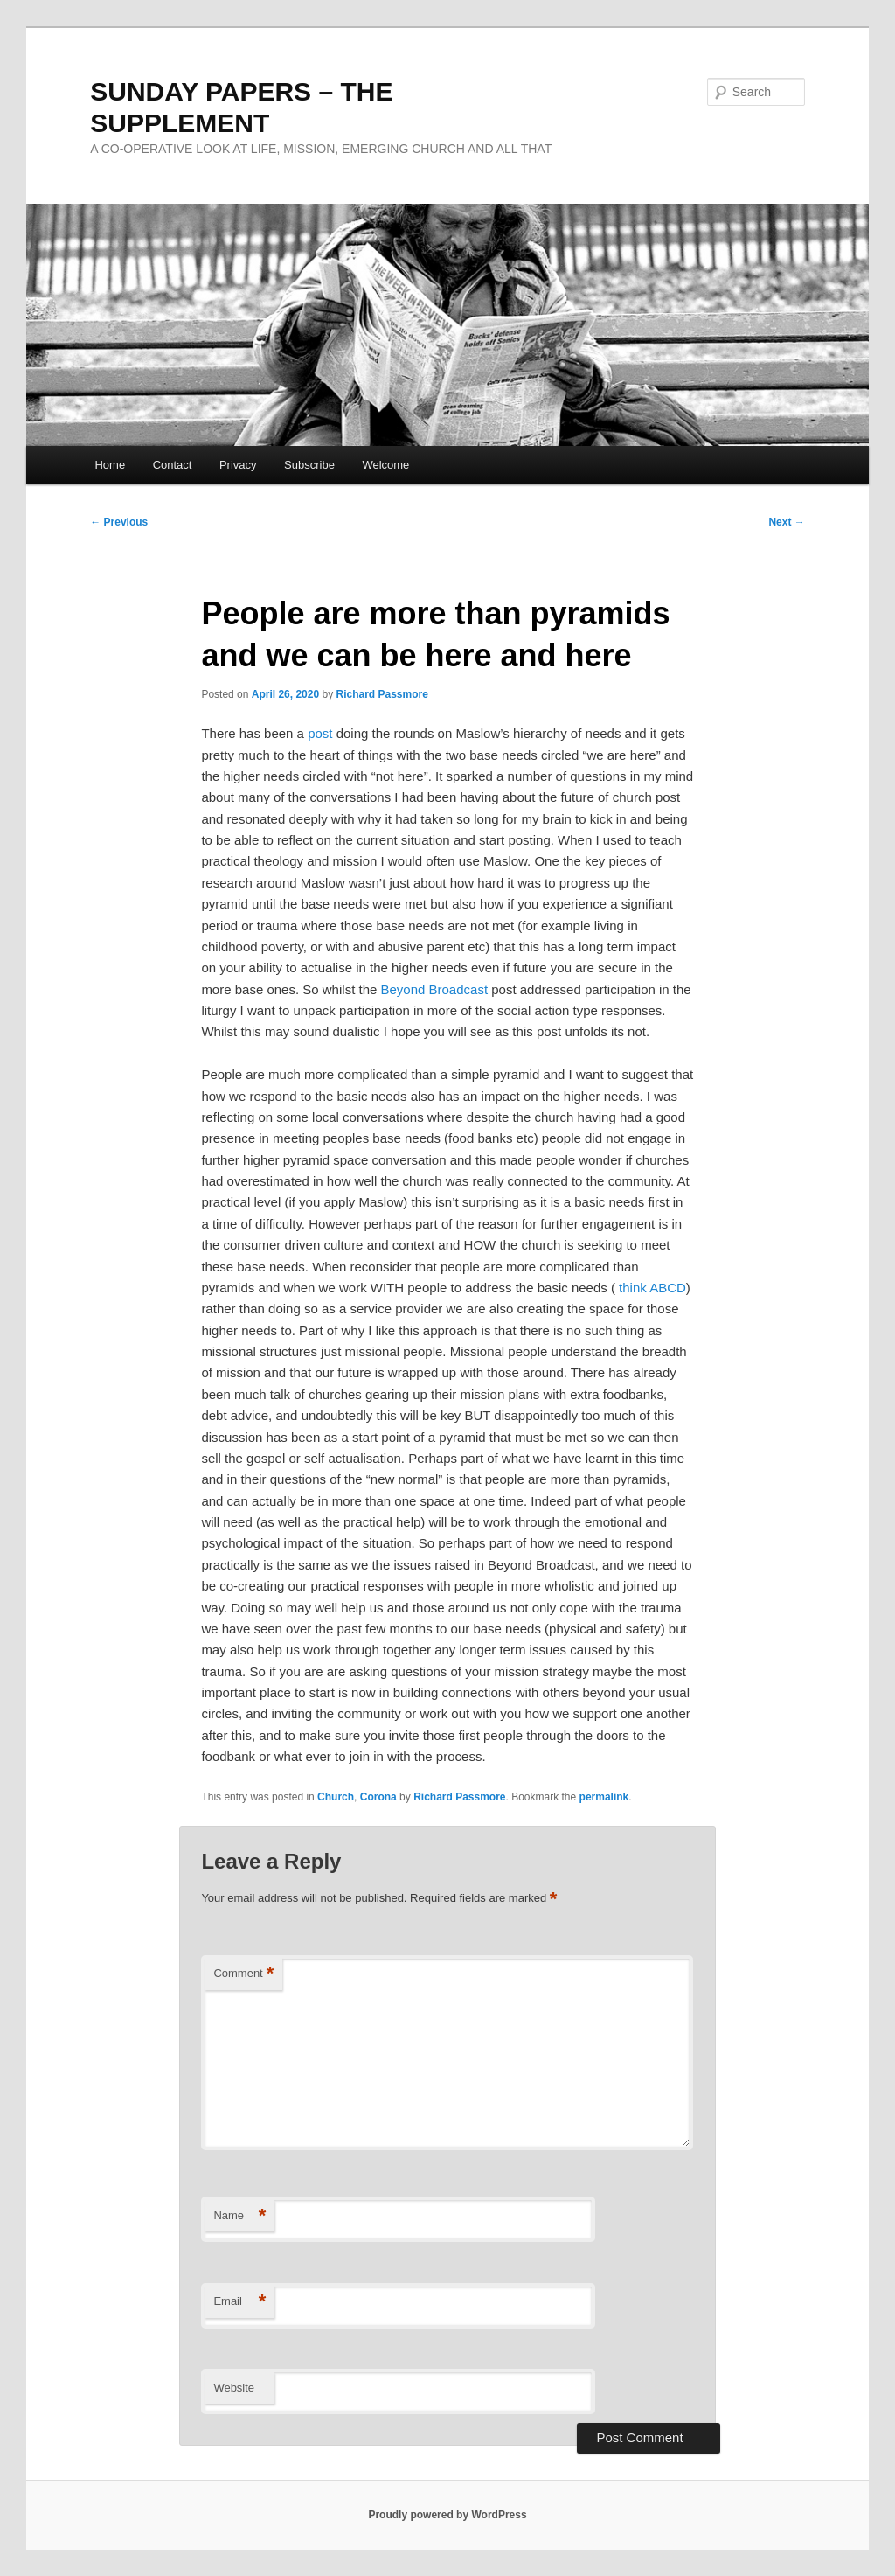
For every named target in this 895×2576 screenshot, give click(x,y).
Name (239, 2216)
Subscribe (309, 464)
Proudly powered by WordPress (447, 2515)
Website (233, 2387)
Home (109, 464)
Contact (172, 464)
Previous (119, 522)
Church (335, 1797)
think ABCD (652, 1287)
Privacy (238, 464)
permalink (604, 1797)
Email (239, 2302)
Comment (243, 1974)
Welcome (385, 464)
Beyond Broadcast (434, 989)
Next (786, 522)
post (320, 733)
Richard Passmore (382, 694)
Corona (378, 1797)
